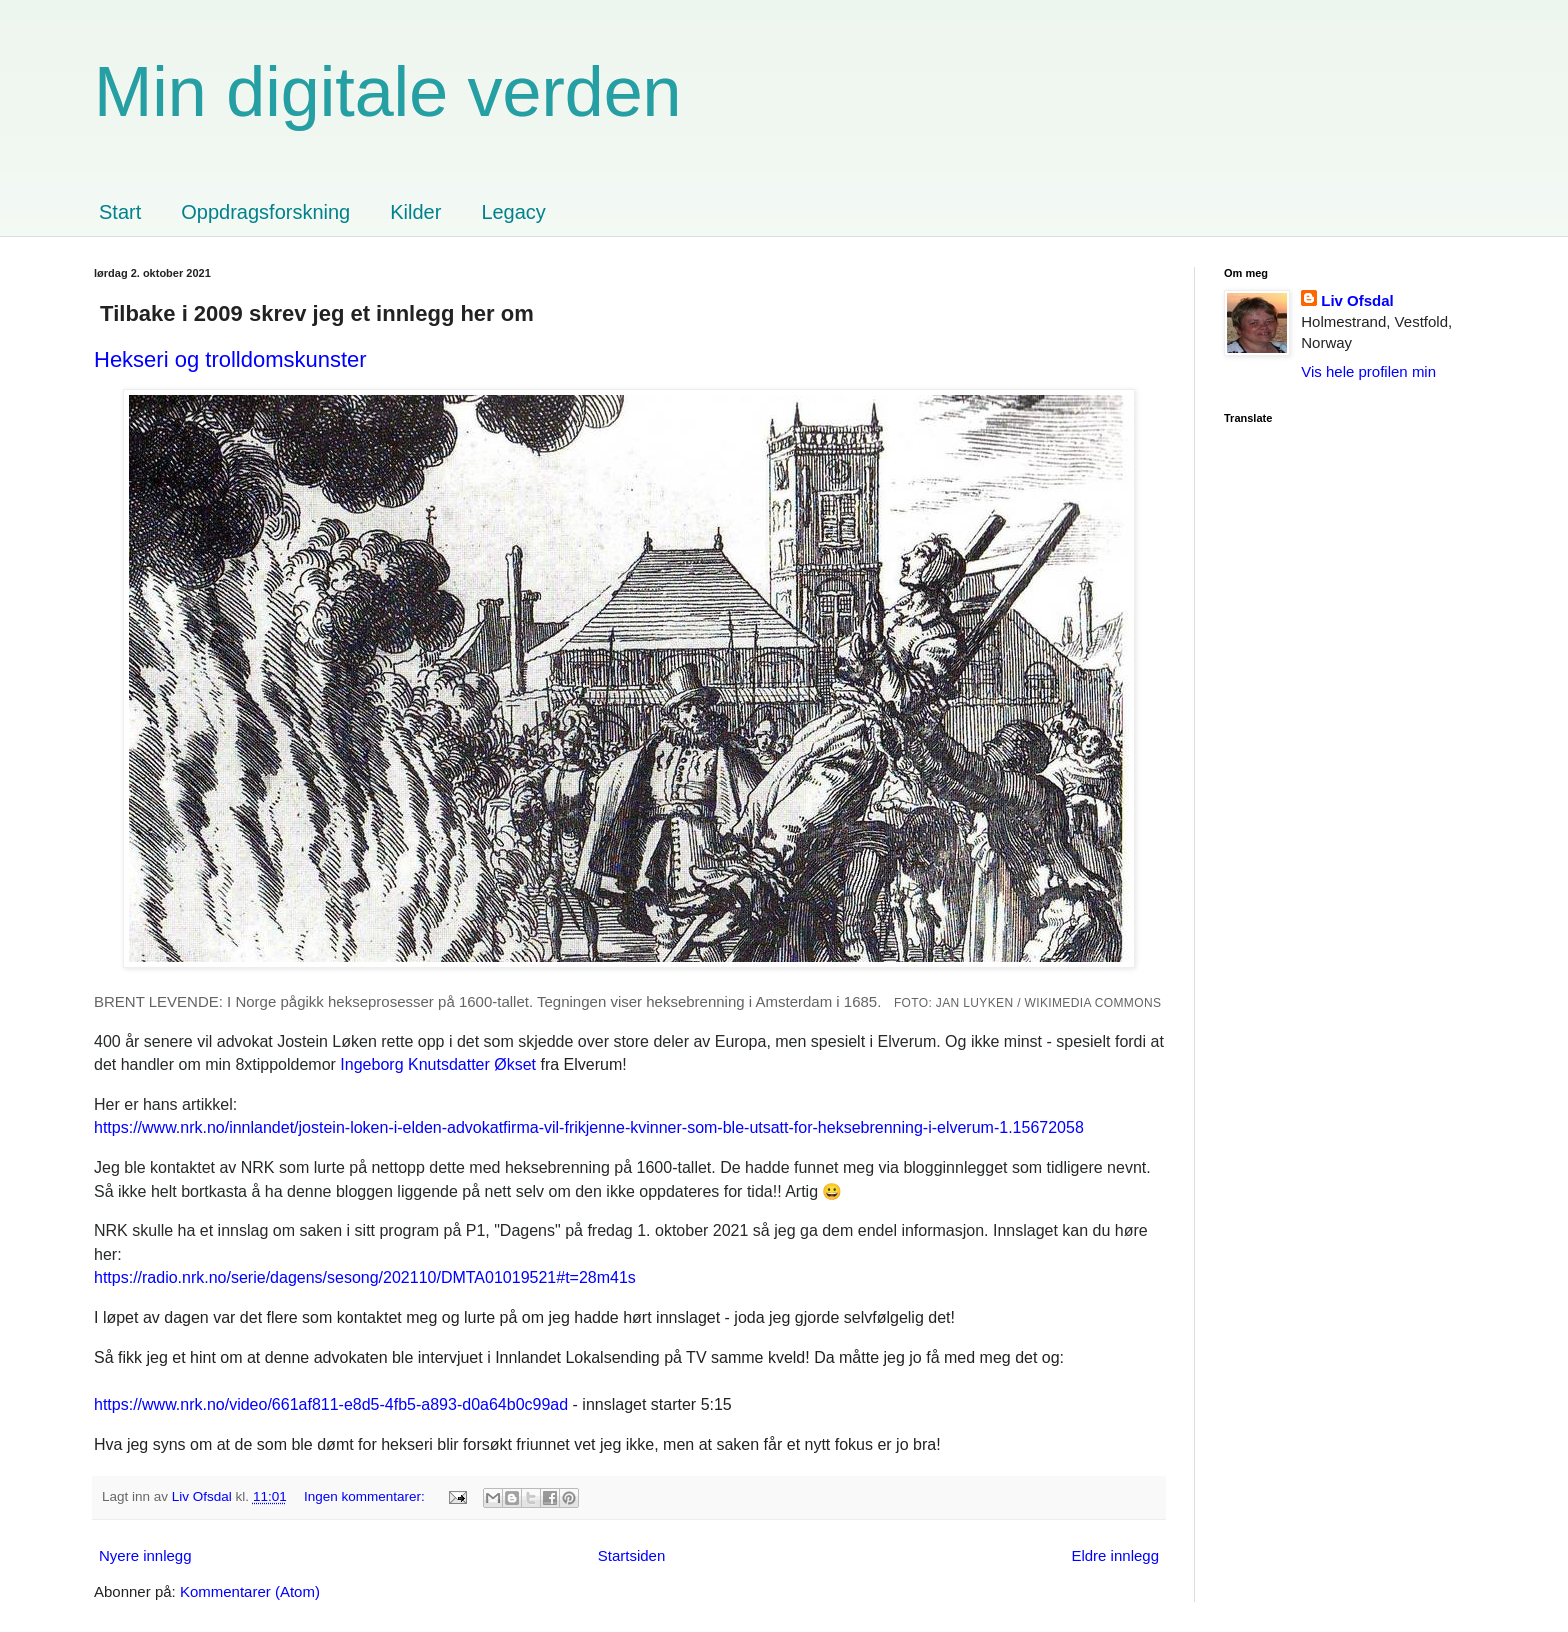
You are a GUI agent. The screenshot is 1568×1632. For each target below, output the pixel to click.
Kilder (415, 212)
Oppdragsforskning (265, 212)
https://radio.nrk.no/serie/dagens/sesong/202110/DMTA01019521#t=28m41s (365, 1277)
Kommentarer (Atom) (250, 1591)
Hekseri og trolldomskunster (230, 359)
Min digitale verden (388, 92)
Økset (438, 1064)
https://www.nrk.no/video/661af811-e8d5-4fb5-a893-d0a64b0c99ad (331, 1404)
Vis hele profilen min (1368, 371)
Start (120, 212)
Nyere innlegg (145, 1555)
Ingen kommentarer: (366, 1496)
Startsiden (632, 1555)
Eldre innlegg (1115, 1555)
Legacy (513, 212)
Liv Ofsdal (1357, 300)
